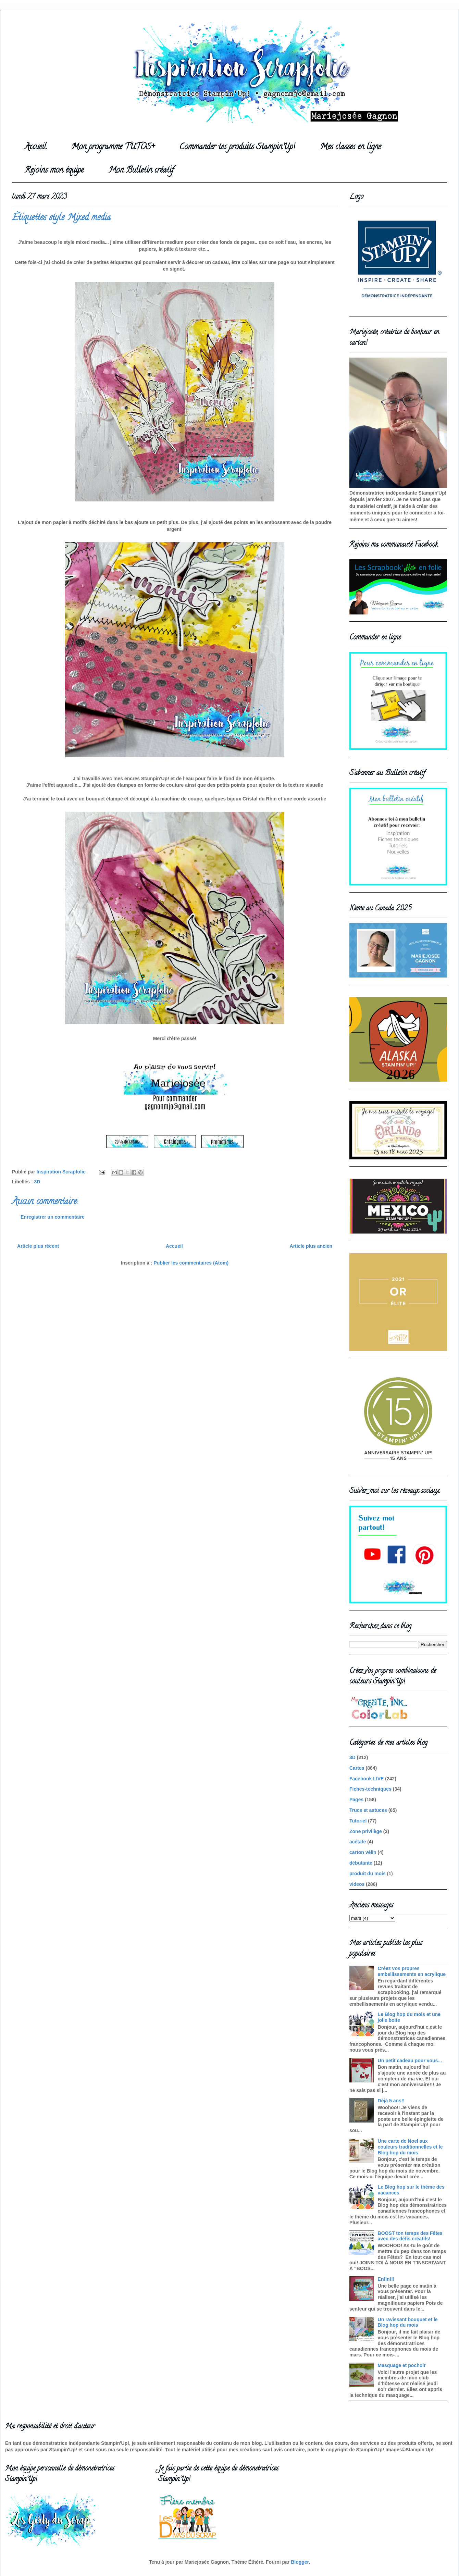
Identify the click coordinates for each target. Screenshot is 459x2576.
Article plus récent (38, 1246)
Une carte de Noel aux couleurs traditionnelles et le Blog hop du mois (410, 2146)
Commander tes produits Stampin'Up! (237, 147)
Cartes (356, 1768)
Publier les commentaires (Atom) (191, 1263)
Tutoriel (358, 1821)
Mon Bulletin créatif (141, 170)
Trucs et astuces (368, 1810)
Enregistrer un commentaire (53, 1217)
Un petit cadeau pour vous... (410, 2060)
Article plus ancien (311, 1246)
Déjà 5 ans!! (391, 2100)
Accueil (35, 147)
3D (37, 1181)
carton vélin (362, 1852)
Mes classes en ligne (350, 147)
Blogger (300, 2562)
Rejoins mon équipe (54, 170)
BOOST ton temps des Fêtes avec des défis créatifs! (410, 2236)
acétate (357, 1841)
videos (356, 1884)
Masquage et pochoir (402, 2365)
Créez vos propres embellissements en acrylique (412, 1971)
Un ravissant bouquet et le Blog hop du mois (408, 2322)
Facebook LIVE (366, 1778)
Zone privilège (365, 1831)
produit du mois (367, 1873)
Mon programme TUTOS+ (112, 147)
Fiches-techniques (370, 1789)
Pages (356, 1799)
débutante (360, 1863)
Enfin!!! (386, 2279)
